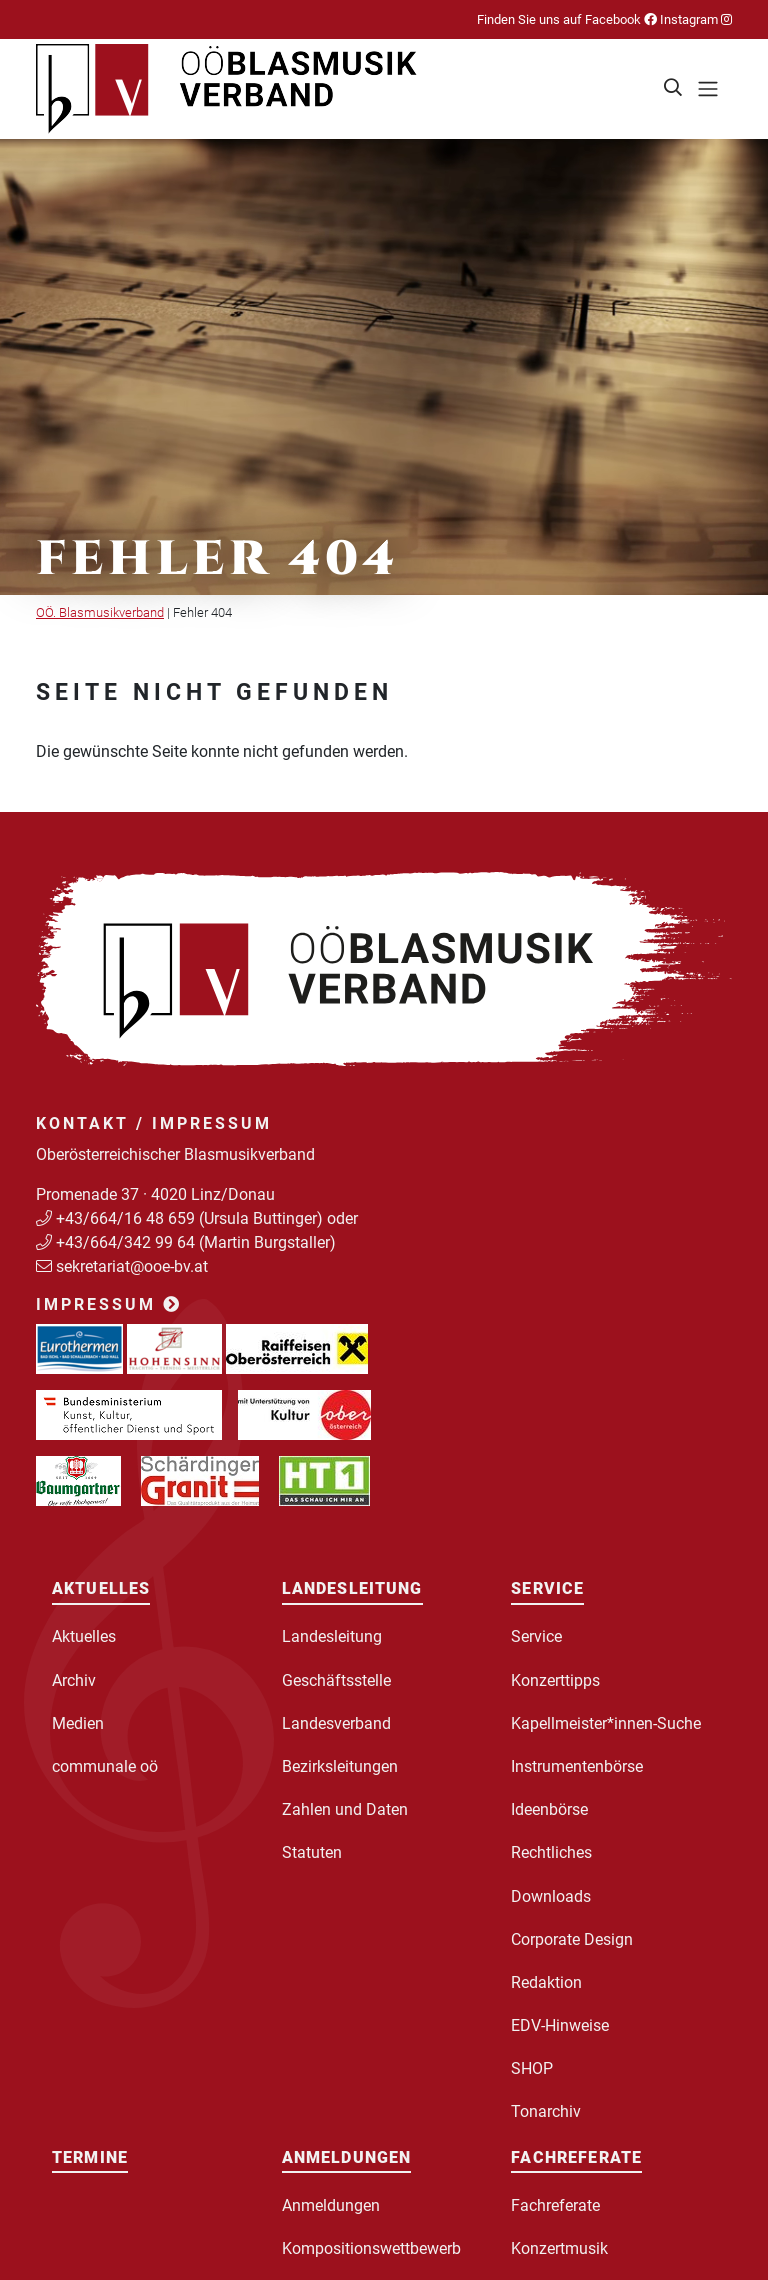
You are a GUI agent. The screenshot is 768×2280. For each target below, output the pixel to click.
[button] (674, 89)
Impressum (109, 1304)
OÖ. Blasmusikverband (100, 612)
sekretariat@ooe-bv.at (134, 1266)
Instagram (694, 19)
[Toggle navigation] (708, 89)
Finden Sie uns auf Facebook (567, 19)
